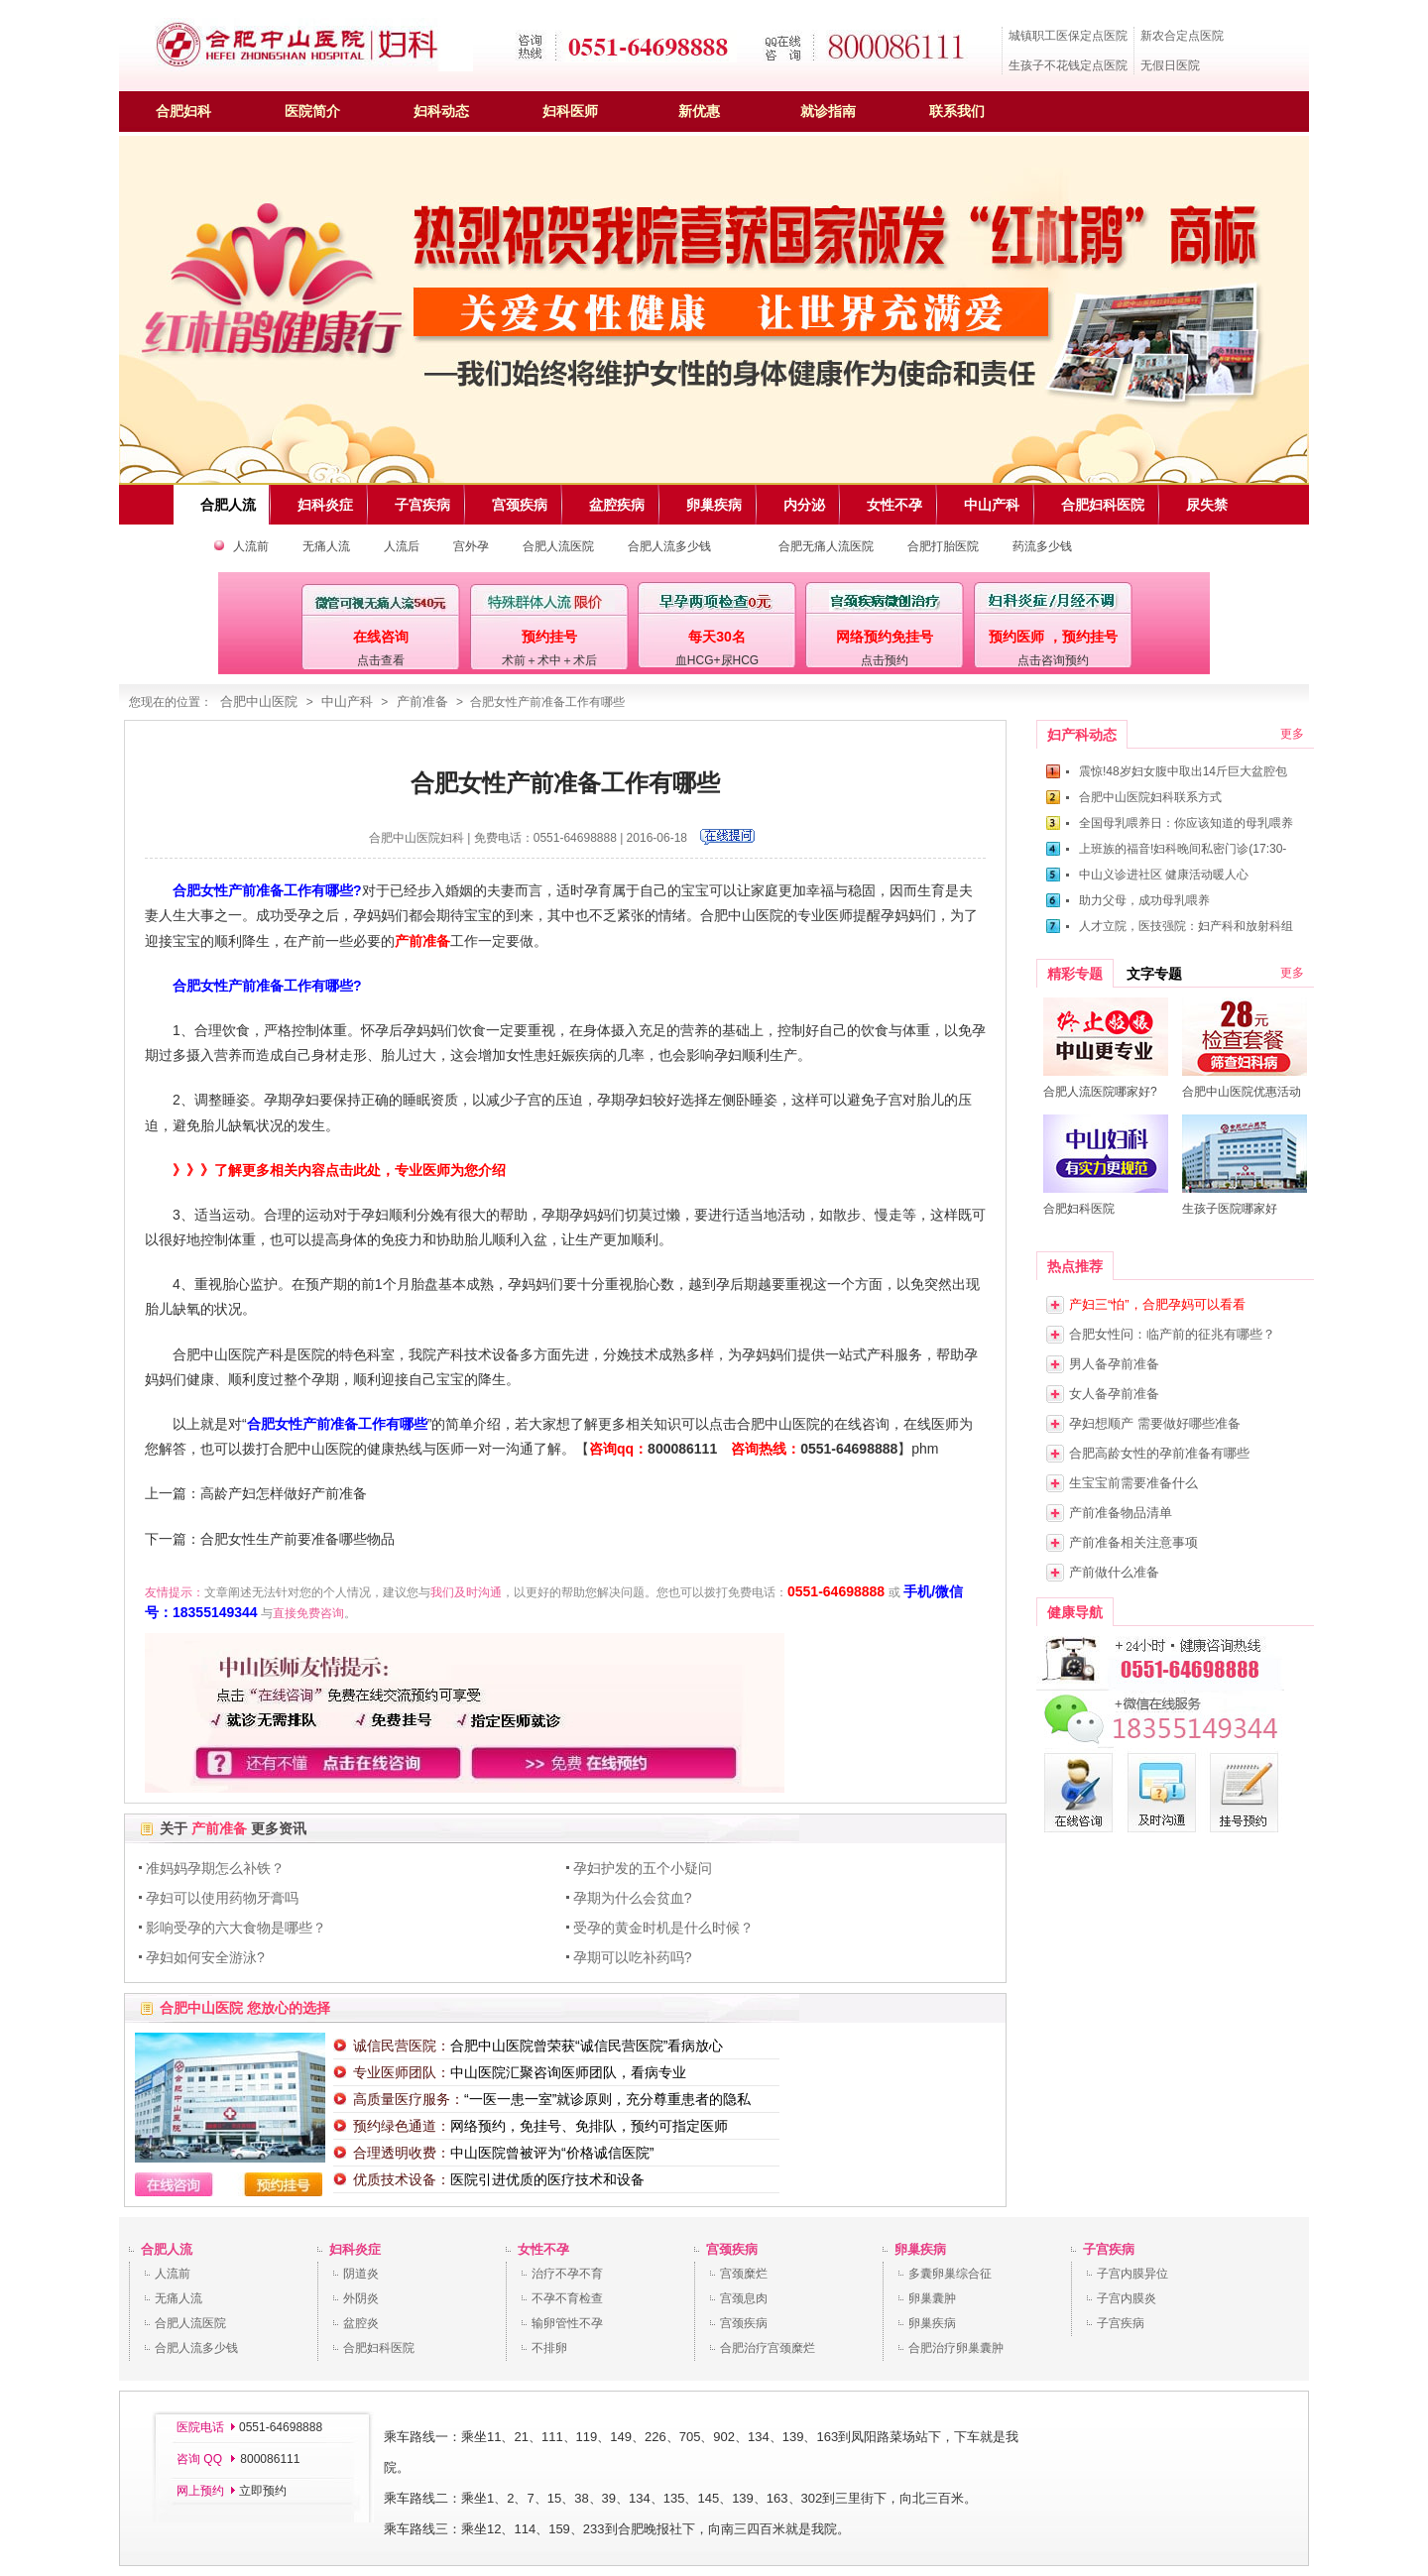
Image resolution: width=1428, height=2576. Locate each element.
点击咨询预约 (1053, 660)
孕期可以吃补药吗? (632, 1957)
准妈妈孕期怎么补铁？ (215, 1868)
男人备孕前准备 (1114, 1363)
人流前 (251, 546)
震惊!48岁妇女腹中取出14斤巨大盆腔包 (1183, 771)
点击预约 (884, 660)
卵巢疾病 (920, 2249)
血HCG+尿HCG (717, 660)
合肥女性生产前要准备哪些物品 (297, 1539)
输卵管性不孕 (567, 2323)
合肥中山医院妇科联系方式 (1150, 797)
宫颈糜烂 (744, 2274)
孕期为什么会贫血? (632, 1898)
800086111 (682, 1449)
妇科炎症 (355, 2249)
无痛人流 (326, 546)
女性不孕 (543, 2249)
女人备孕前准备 (1114, 1393)
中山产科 (347, 701)
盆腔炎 (361, 2323)
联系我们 (957, 111)
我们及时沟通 (466, 1592)
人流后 (401, 546)
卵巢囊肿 (932, 2298)
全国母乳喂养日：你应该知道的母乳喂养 (1186, 823)
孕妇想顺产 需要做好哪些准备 (1155, 1423)
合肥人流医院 (558, 546)
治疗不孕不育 (567, 2274)
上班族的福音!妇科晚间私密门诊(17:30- (1182, 849)
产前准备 (422, 701)
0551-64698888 (848, 1449)
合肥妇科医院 (379, 2348)
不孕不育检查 (567, 2298)
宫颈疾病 (732, 2249)
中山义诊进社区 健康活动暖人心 (1164, 874)
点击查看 (381, 660)
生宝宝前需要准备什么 (1133, 1482)
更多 (1292, 734)
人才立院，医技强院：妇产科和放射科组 (1186, 926)
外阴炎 (361, 2298)
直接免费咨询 (308, 1613)
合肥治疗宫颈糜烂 (767, 2348)
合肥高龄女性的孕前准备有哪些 (1159, 1453)
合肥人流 (166, 2249)
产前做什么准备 (1114, 1572)
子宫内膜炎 (1126, 2298)
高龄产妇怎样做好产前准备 (283, 1493)
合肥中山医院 (259, 701)
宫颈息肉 (744, 2298)
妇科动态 (441, 111)
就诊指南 (828, 111)
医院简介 (312, 111)
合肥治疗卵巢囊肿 (956, 2348)
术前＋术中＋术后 (549, 660)
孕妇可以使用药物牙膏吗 (222, 1898)
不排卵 (549, 2348)
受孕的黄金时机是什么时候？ (663, 1927)
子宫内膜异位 (1132, 2274)
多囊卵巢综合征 (950, 2274)
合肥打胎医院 (943, 546)
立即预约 (263, 2491)
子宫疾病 (1108, 2249)
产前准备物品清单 (1120, 1512)
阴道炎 (361, 2274)
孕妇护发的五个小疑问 (642, 1868)
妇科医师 (570, 111)
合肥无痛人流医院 (826, 546)
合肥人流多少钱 (669, 546)
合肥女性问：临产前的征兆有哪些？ (1172, 1334)
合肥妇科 (183, 111)
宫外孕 (471, 546)
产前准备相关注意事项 (1133, 1542)
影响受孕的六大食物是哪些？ (236, 1927)
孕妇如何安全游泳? (205, 1957)
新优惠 (699, 111)
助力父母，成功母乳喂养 (1144, 900)
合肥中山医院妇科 (416, 838)
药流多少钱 (1042, 546)
